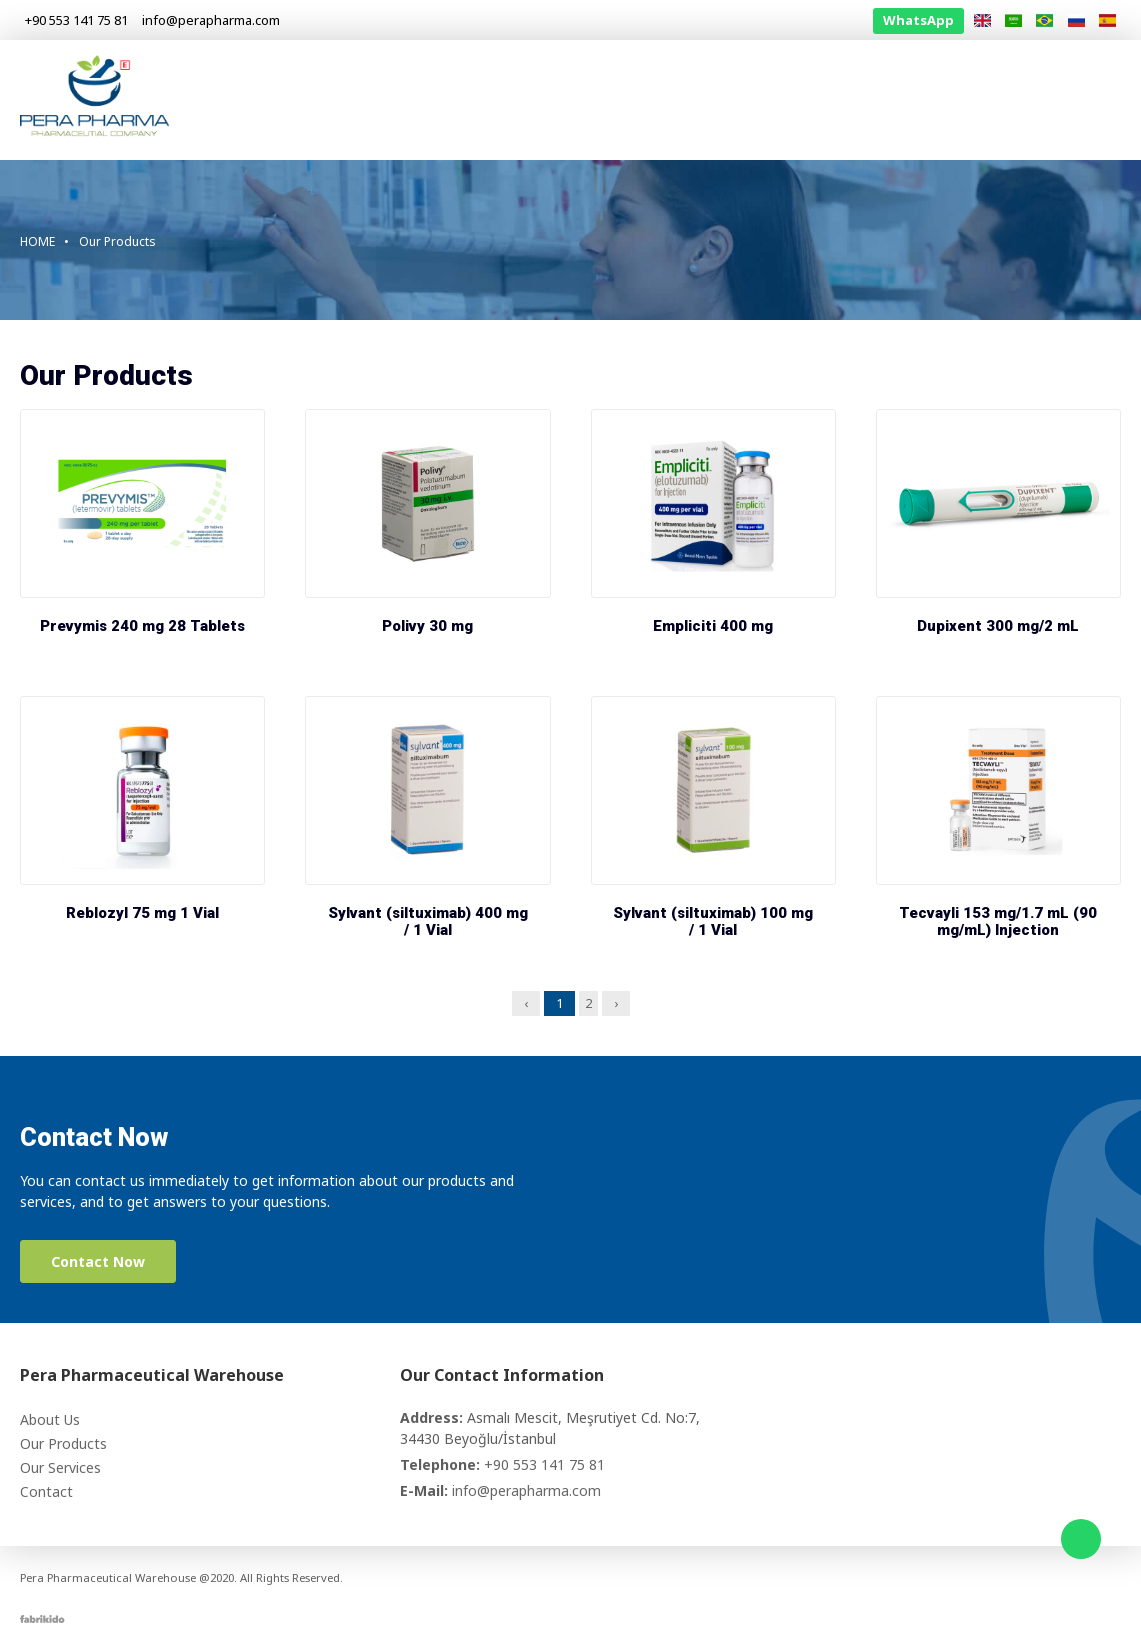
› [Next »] (616, 1003)
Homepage (508, 99)
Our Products (720, 99)
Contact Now (98, 1261)
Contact (1067, 99)
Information (963, 99)
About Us (610, 99)
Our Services (843, 99)
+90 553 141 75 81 (544, 1464)
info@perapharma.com (526, 1490)
